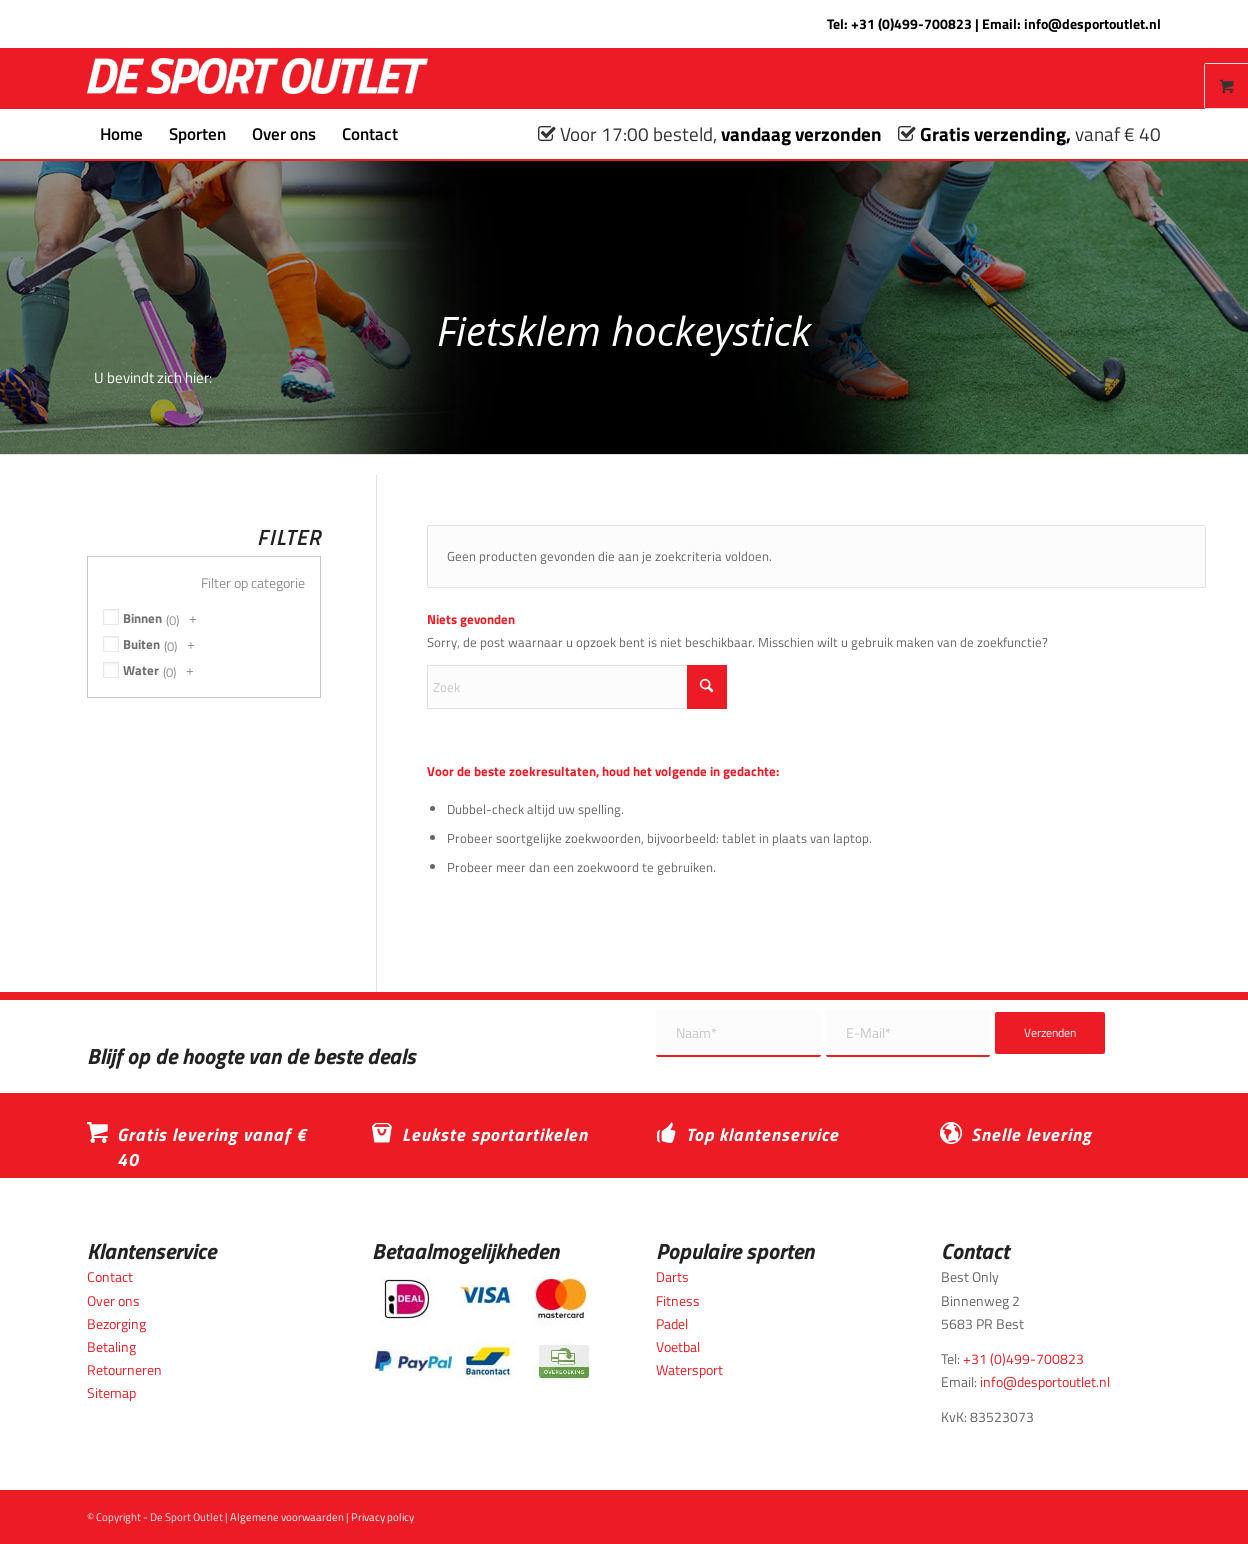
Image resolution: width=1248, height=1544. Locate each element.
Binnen (142, 618)
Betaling (111, 1346)
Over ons (113, 1300)
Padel (672, 1323)
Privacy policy (382, 1517)
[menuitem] (121, 134)
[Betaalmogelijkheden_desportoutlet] (481, 1328)
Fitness (678, 1300)
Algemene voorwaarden (287, 1517)
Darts (672, 1276)
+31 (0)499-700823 (911, 23)
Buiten (141, 644)
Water (141, 670)
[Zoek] (424, 134)
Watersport (689, 1369)
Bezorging (116, 1323)
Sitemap (111, 1392)
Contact (110, 1276)
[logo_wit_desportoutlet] (257, 78)
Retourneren (124, 1369)
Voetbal (678, 1346)
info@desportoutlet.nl (1092, 23)
